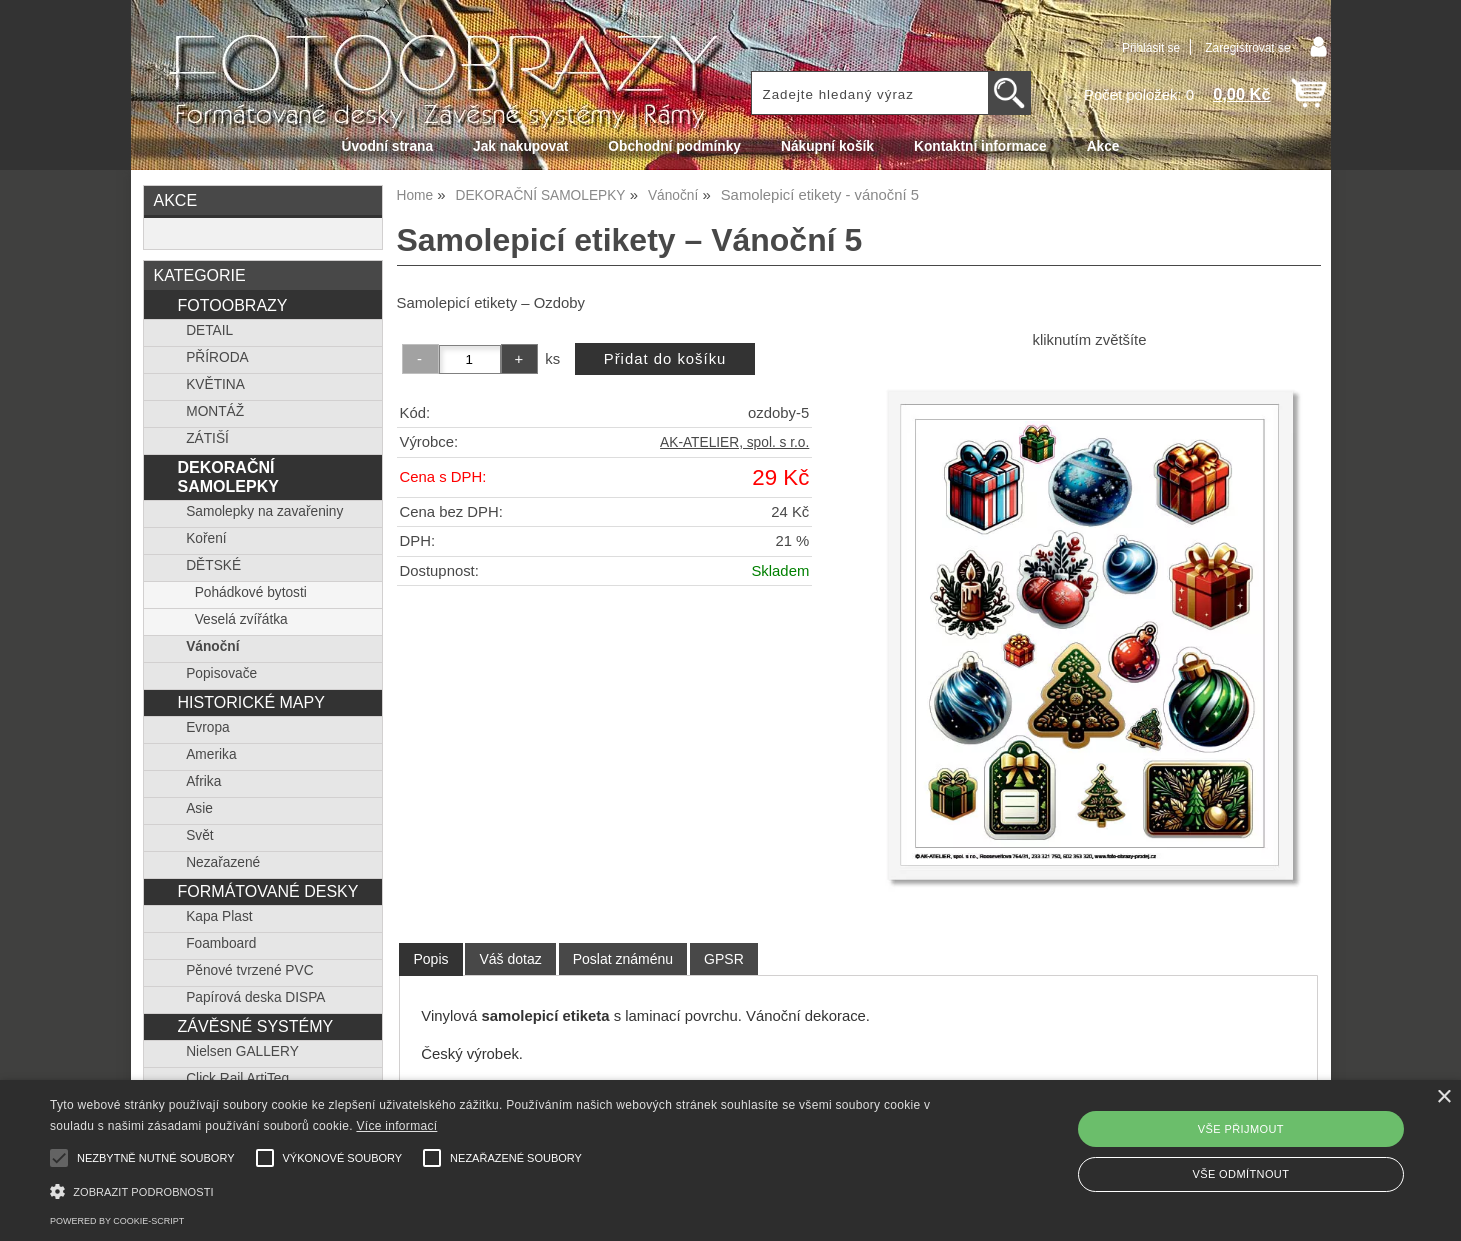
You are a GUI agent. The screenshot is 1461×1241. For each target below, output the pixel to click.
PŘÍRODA (217, 357)
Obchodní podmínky (674, 146)
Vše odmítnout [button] (1240, 1174)
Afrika (203, 781)
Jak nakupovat (520, 146)
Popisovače (221, 673)
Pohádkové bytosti (251, 592)
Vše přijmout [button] (1241, 1129)
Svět (199, 835)
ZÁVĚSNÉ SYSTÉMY (255, 1026)
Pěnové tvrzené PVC (249, 970)
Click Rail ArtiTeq (237, 1078)
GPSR (724, 959)
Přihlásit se (1151, 48)
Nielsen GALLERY (242, 1051)
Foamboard (221, 943)
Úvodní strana (387, 146)
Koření (206, 538)
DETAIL (209, 330)
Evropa (207, 727)
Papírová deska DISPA (255, 997)
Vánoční (212, 646)
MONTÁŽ (215, 411)
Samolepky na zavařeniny (264, 511)
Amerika (211, 754)
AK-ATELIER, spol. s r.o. (734, 442)
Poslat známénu (623, 959)
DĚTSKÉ (213, 565)
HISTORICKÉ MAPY (250, 702)
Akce (1103, 146)
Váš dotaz (510, 959)
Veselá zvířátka (241, 619)
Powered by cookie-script (117, 1221)
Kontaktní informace (980, 146)
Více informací (396, 1126)
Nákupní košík (827, 146)
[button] (492, 1189)
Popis (430, 959)
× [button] (1443, 1097)
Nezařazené (223, 862)
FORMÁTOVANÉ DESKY (267, 891)
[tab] (430, 959)
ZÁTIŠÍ (207, 438)
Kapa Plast (219, 916)
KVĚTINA (215, 384)
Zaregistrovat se (1247, 48)
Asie (199, 808)
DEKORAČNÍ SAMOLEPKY (227, 476)
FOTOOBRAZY (232, 305)
